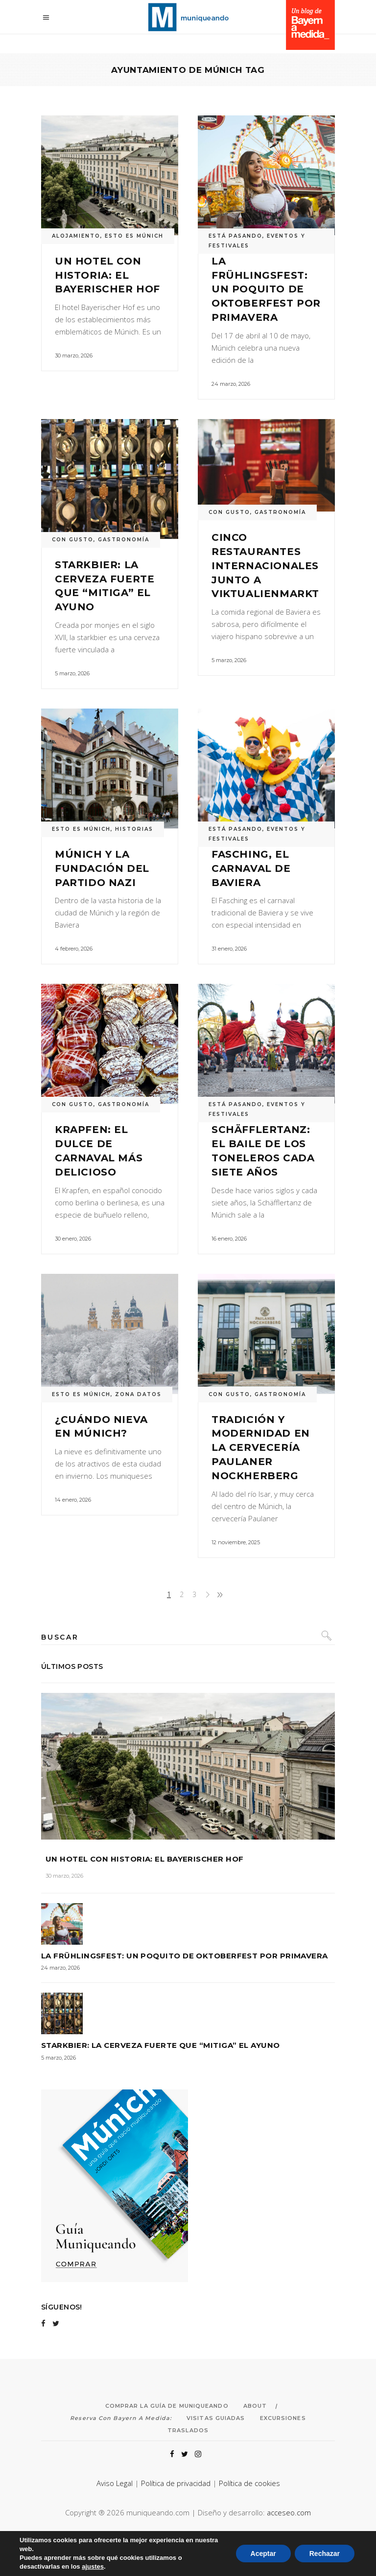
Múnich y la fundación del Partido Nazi (102, 868)
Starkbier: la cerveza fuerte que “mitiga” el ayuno (160, 2045)
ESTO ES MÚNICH (134, 236)
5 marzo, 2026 (72, 673)
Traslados (188, 2430)
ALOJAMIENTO (76, 236)
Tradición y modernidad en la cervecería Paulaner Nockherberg (261, 1448)
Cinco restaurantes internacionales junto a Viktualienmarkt (265, 566)
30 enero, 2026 (73, 1238)
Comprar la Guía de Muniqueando (167, 2405)
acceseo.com (289, 2512)
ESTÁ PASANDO (235, 236)
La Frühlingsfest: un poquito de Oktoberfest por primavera (266, 289)
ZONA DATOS (138, 1394)
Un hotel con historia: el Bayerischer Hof (107, 275)
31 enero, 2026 (229, 948)
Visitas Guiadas (216, 2418)
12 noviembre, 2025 (236, 1542)
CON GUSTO (73, 539)
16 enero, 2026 (229, 1238)
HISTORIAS (134, 829)
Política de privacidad (176, 2483)
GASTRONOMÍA (123, 539)
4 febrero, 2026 (74, 948)
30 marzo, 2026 (74, 355)
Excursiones (283, 2418)
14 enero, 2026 (73, 1499)
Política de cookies (249, 2483)
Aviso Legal (114, 2483)
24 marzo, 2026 (231, 383)
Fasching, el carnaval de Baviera (251, 868)
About (255, 2405)
